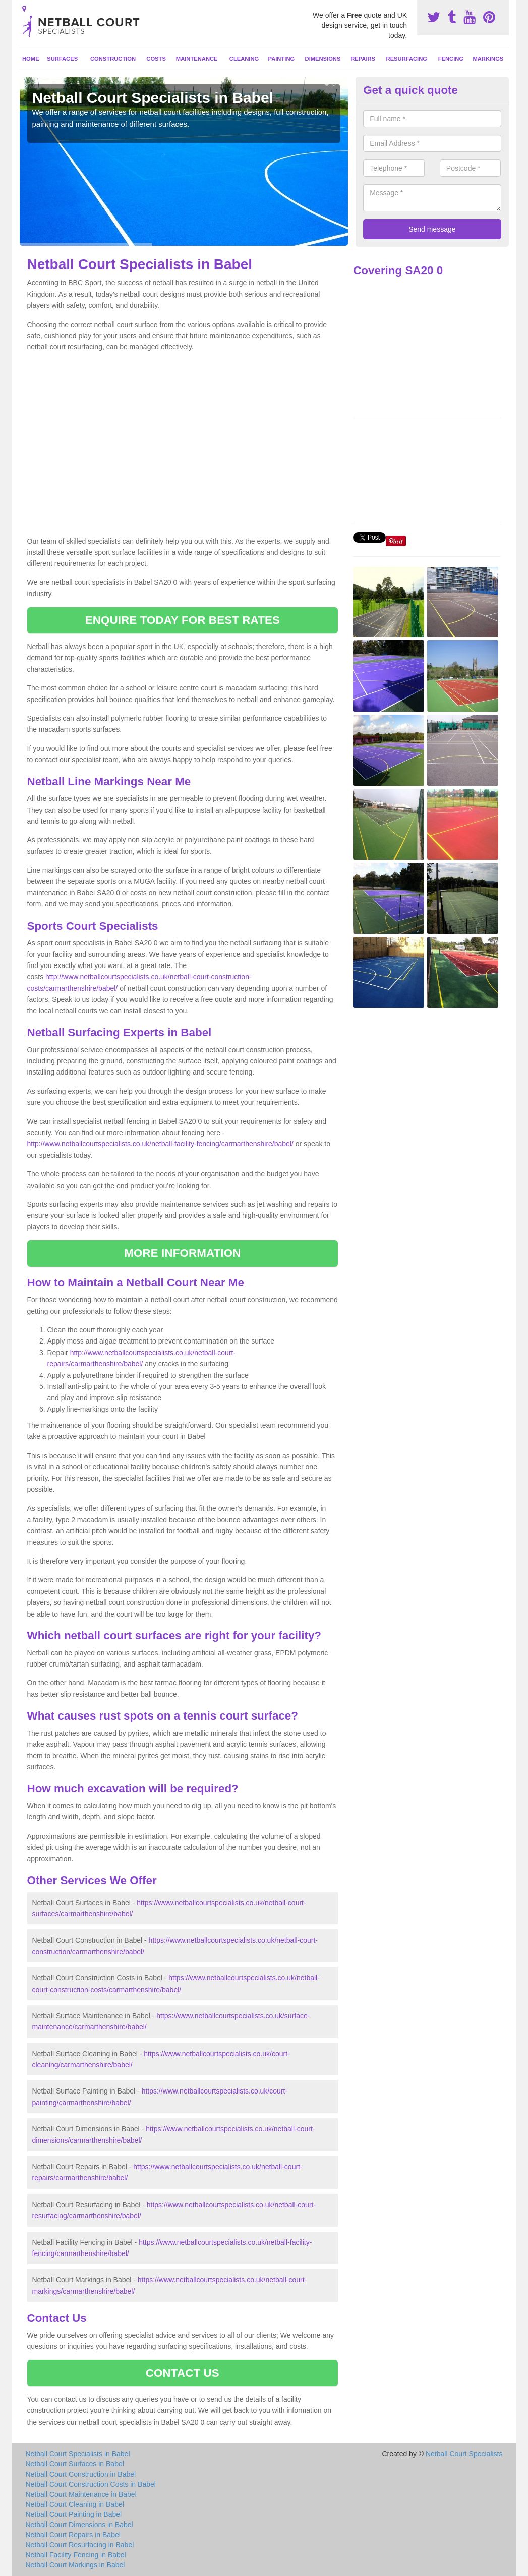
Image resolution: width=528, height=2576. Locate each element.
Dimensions (323, 59)
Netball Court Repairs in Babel (73, 2535)
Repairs (362, 59)
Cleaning (244, 59)
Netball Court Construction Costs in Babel (91, 2484)
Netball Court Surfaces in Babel (75, 2464)
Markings (488, 59)
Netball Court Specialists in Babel (78, 2454)
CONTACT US (182, 2373)
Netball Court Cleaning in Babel (75, 2504)
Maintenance (197, 59)
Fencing (450, 59)
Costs (156, 59)
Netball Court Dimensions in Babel (79, 2524)
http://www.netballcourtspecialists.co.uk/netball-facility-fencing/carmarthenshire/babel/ (160, 1144)
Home (30, 59)
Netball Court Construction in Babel (81, 2474)
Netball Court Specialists (464, 2454)
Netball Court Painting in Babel (74, 2514)
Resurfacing (406, 59)
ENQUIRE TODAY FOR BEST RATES (182, 620)
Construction (113, 59)
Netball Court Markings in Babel (75, 2565)
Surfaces (62, 59)
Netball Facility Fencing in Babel (76, 2555)
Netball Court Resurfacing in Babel (80, 2545)
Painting (281, 59)
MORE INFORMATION (182, 1253)
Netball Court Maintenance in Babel (81, 2494)
